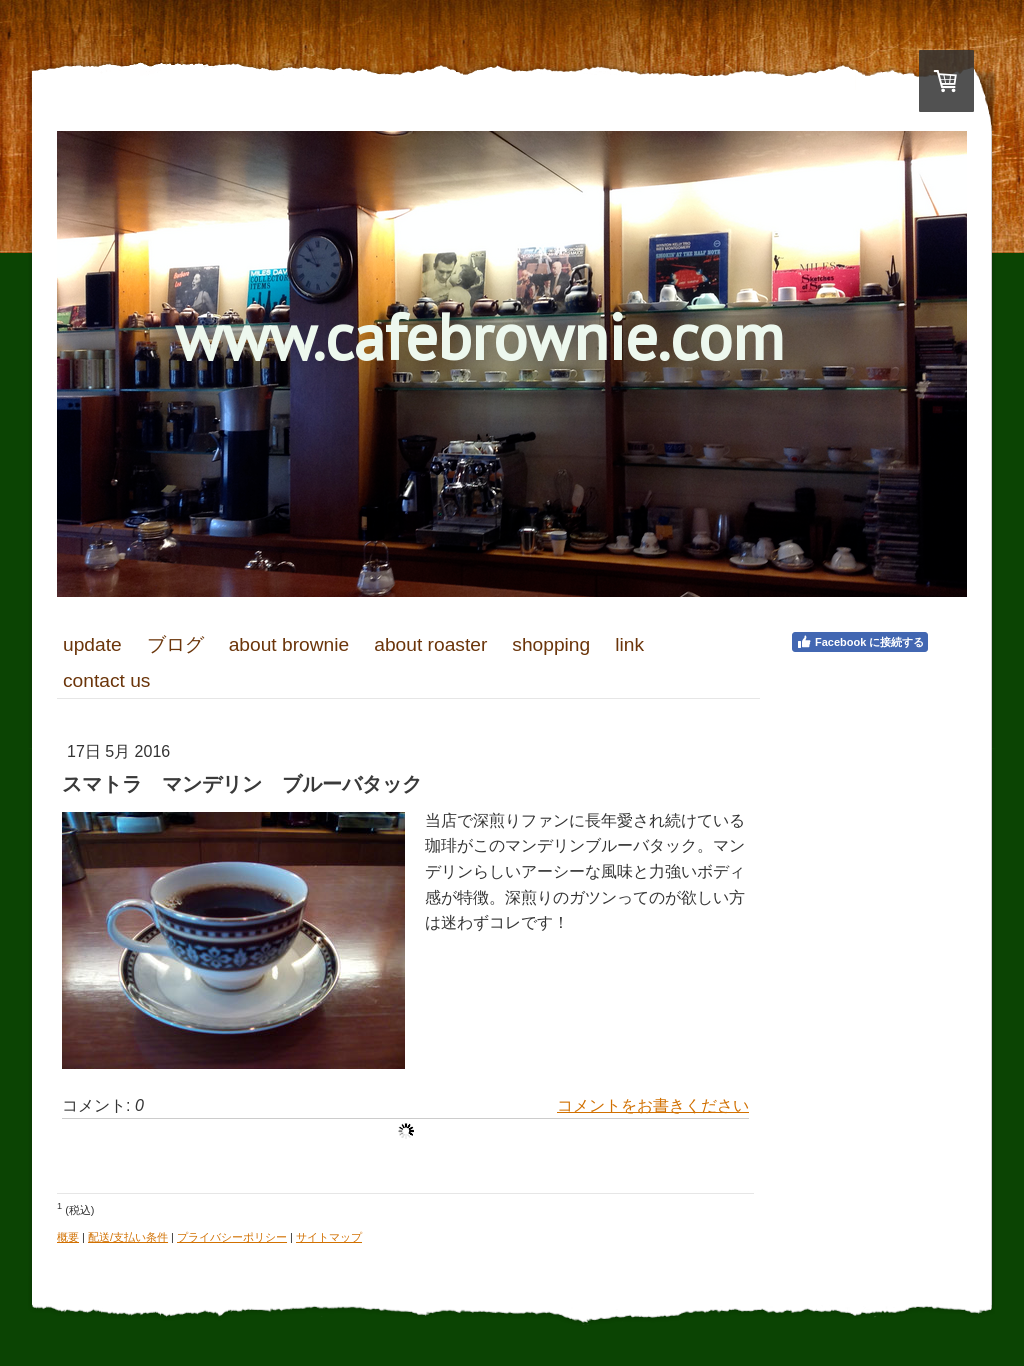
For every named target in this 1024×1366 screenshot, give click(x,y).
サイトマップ (329, 1237)
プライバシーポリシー (232, 1237)
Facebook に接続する (860, 642)
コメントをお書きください (653, 1105)
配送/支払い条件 (128, 1237)
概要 (68, 1237)
